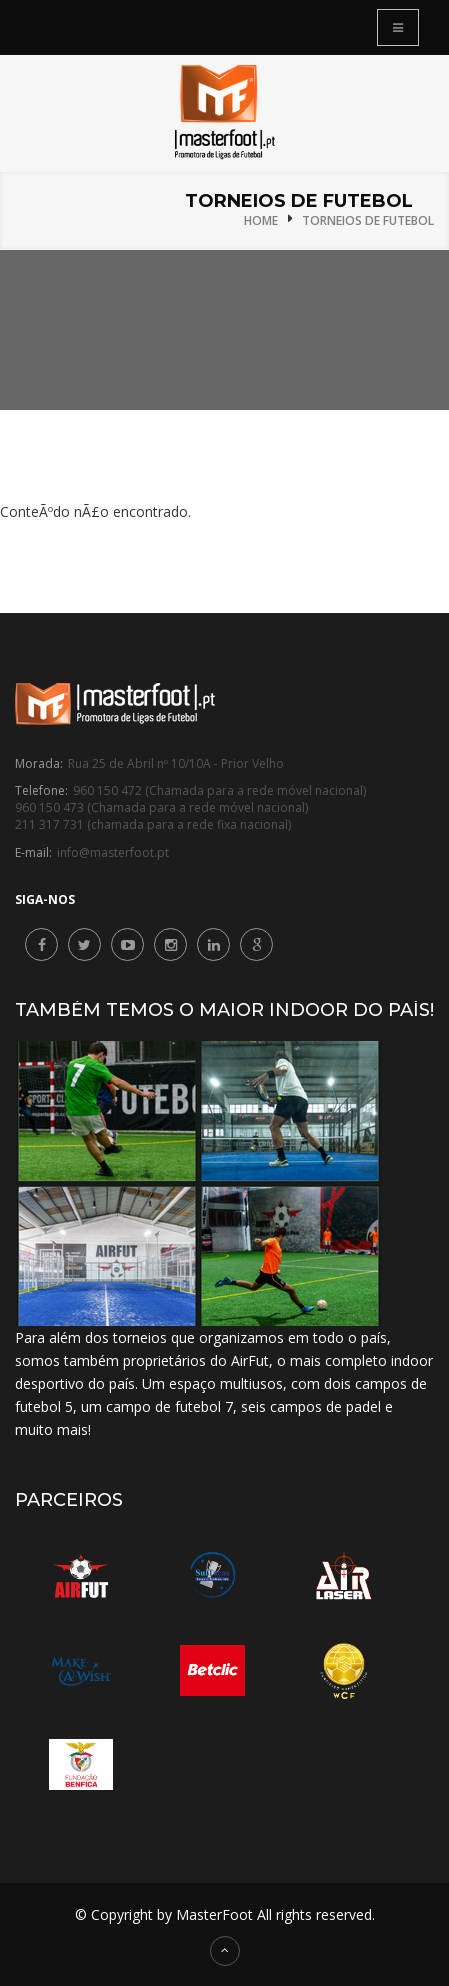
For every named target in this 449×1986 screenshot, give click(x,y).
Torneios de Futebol (368, 220)
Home (261, 220)
